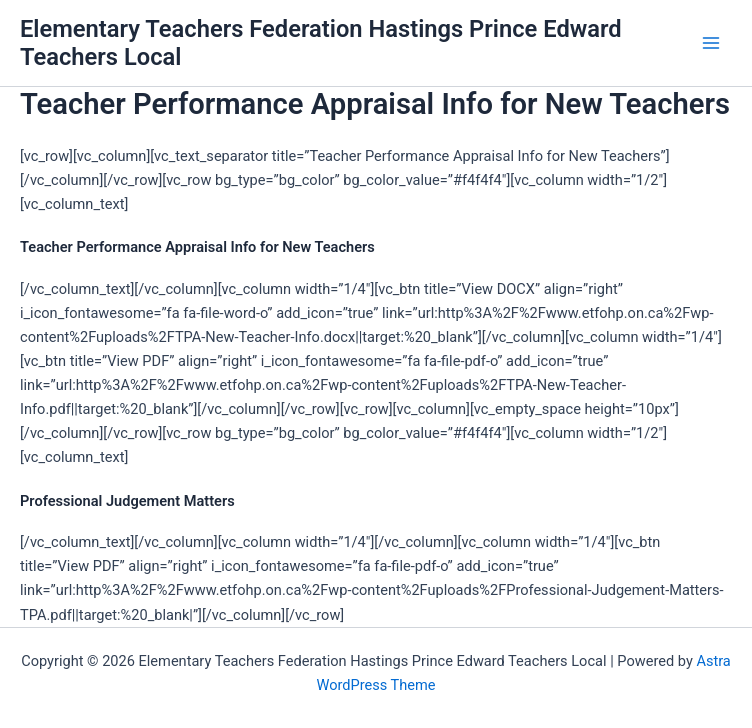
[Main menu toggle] (711, 43)
